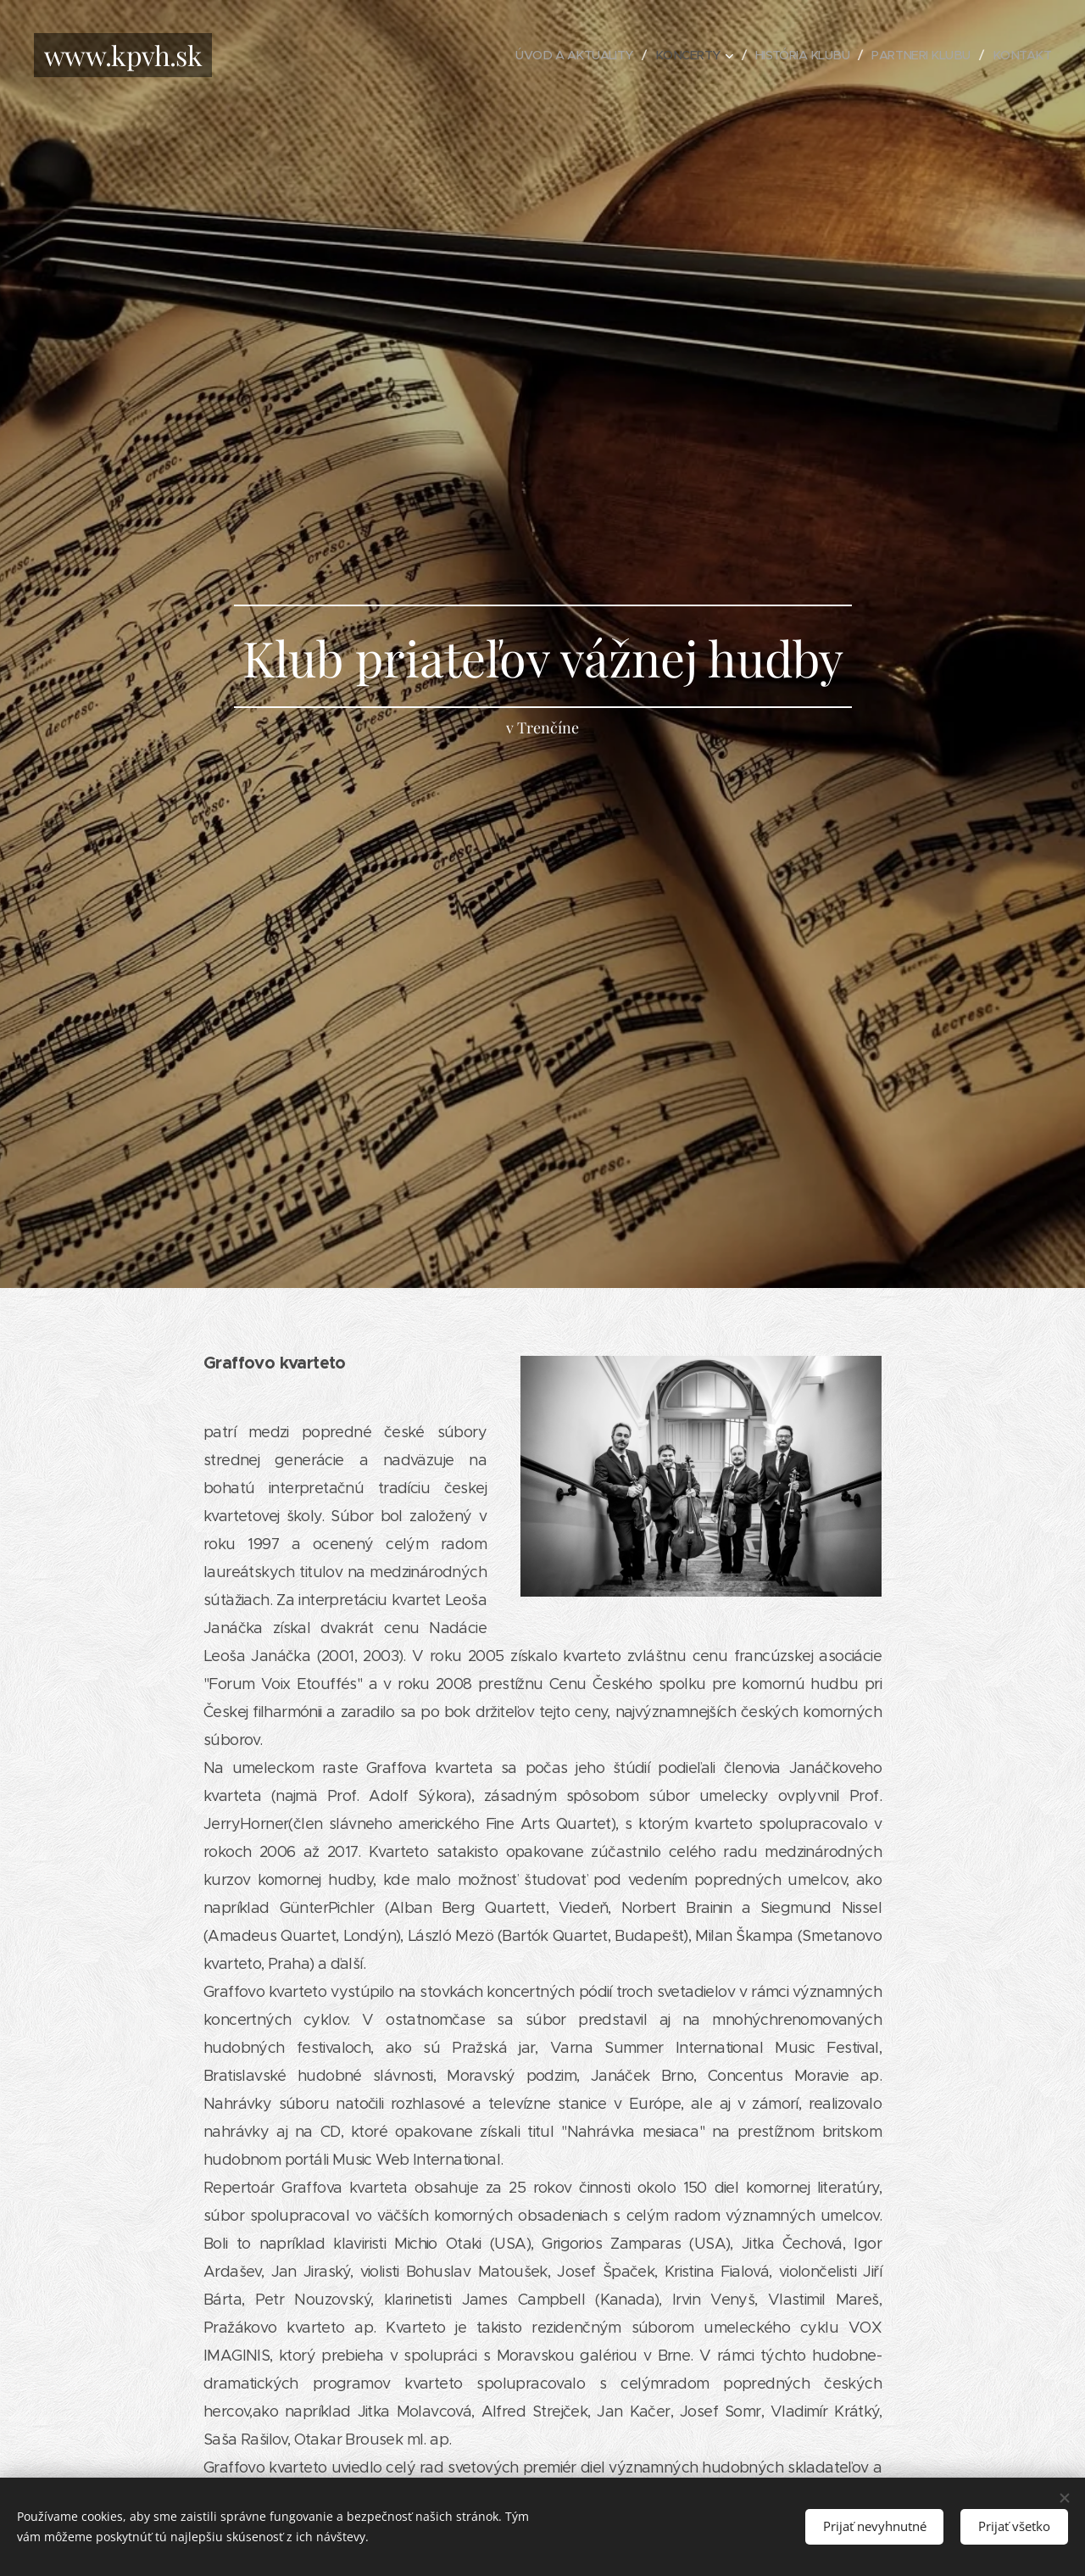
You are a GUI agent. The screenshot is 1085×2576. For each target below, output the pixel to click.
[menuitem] (556, 55)
